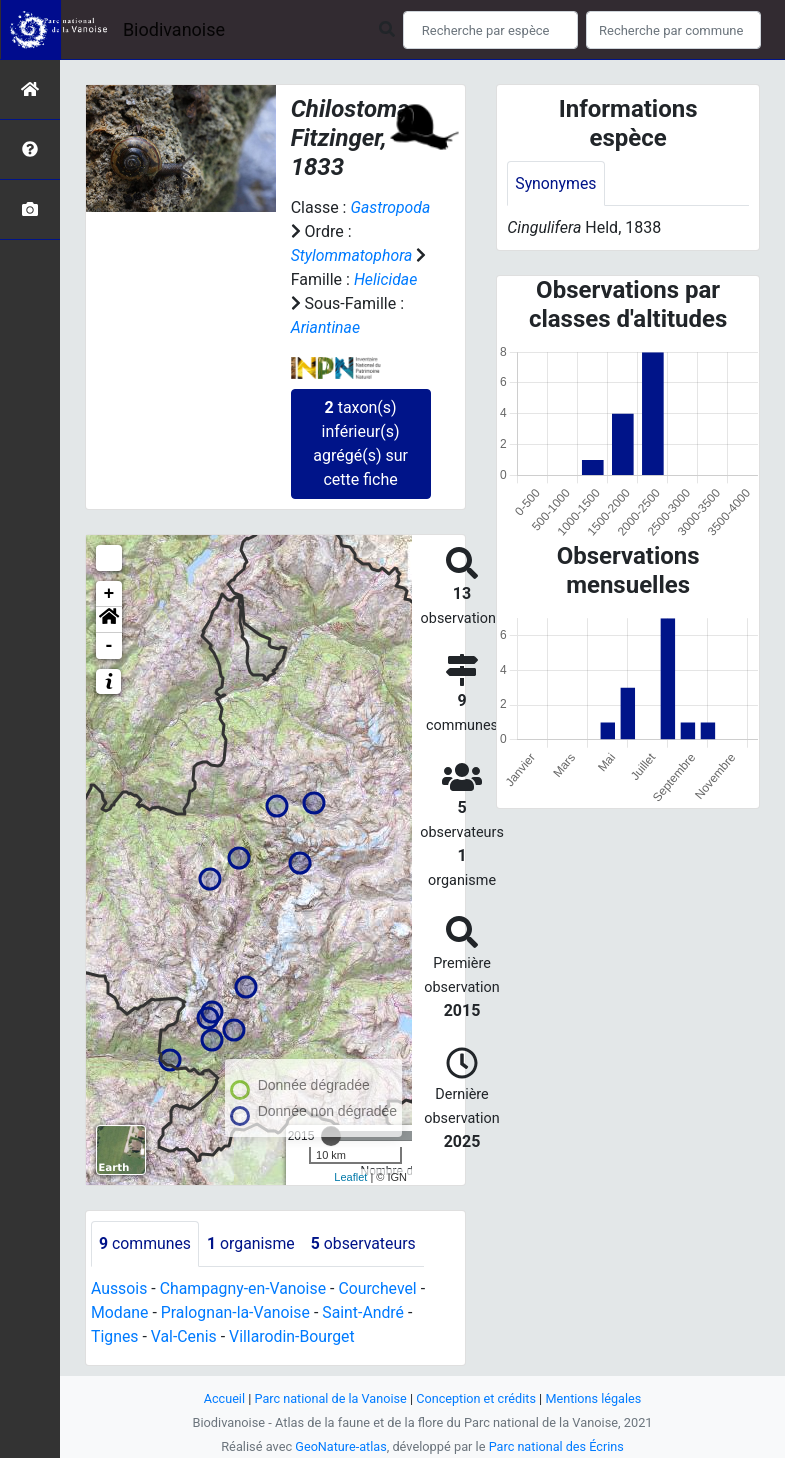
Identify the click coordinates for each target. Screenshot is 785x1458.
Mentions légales (595, 1398)
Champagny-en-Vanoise (244, 1288)
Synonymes (556, 183)
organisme (252, 1243)
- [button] (109, 646)
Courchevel (380, 1288)
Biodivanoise (174, 29)
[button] (109, 620)
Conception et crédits (476, 1398)
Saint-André (366, 1312)
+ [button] (109, 594)
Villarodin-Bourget (293, 1336)
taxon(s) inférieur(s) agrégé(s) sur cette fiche (360, 443)
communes (145, 1243)
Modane (120, 1312)
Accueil (222, 1398)
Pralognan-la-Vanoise (237, 1312)
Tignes (115, 1336)
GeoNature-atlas (340, 1446)
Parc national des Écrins (556, 1446)
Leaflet (350, 1177)
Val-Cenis (184, 1336)
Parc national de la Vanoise (330, 1398)
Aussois (119, 1288)
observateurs (366, 1243)
